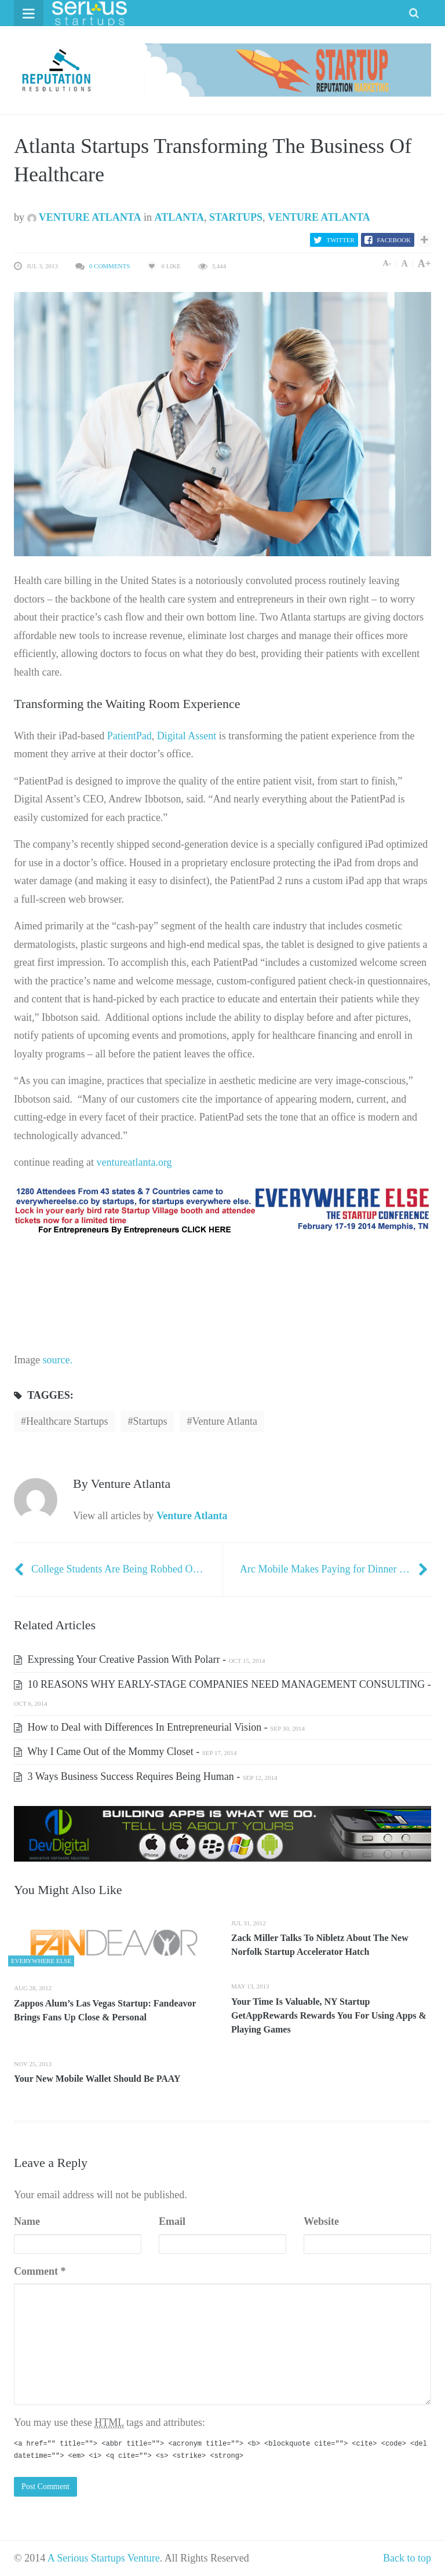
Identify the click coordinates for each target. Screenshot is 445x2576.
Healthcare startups (67, 1421)
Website (321, 2221)
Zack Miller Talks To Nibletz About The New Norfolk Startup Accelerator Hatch (319, 1945)
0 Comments (109, 265)
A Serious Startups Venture (104, 2558)
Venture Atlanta (84, 217)
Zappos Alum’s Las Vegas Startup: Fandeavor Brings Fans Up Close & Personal (105, 2010)
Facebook (394, 239)
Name (27, 2221)
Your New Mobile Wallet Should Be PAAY (97, 2079)
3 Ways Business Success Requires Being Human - (145, 1776)
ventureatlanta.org (134, 1162)
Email (172, 2221)
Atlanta (179, 217)
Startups (235, 217)
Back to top (407, 2558)
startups (150, 1421)
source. (56, 1360)
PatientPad (129, 736)
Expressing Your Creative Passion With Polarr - (139, 1659)
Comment (39, 2271)
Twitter (341, 239)
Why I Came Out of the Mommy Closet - (125, 1751)
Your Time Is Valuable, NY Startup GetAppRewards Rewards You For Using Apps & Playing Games (328, 2015)
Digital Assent (187, 736)
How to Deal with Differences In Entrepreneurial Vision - (159, 1727)
